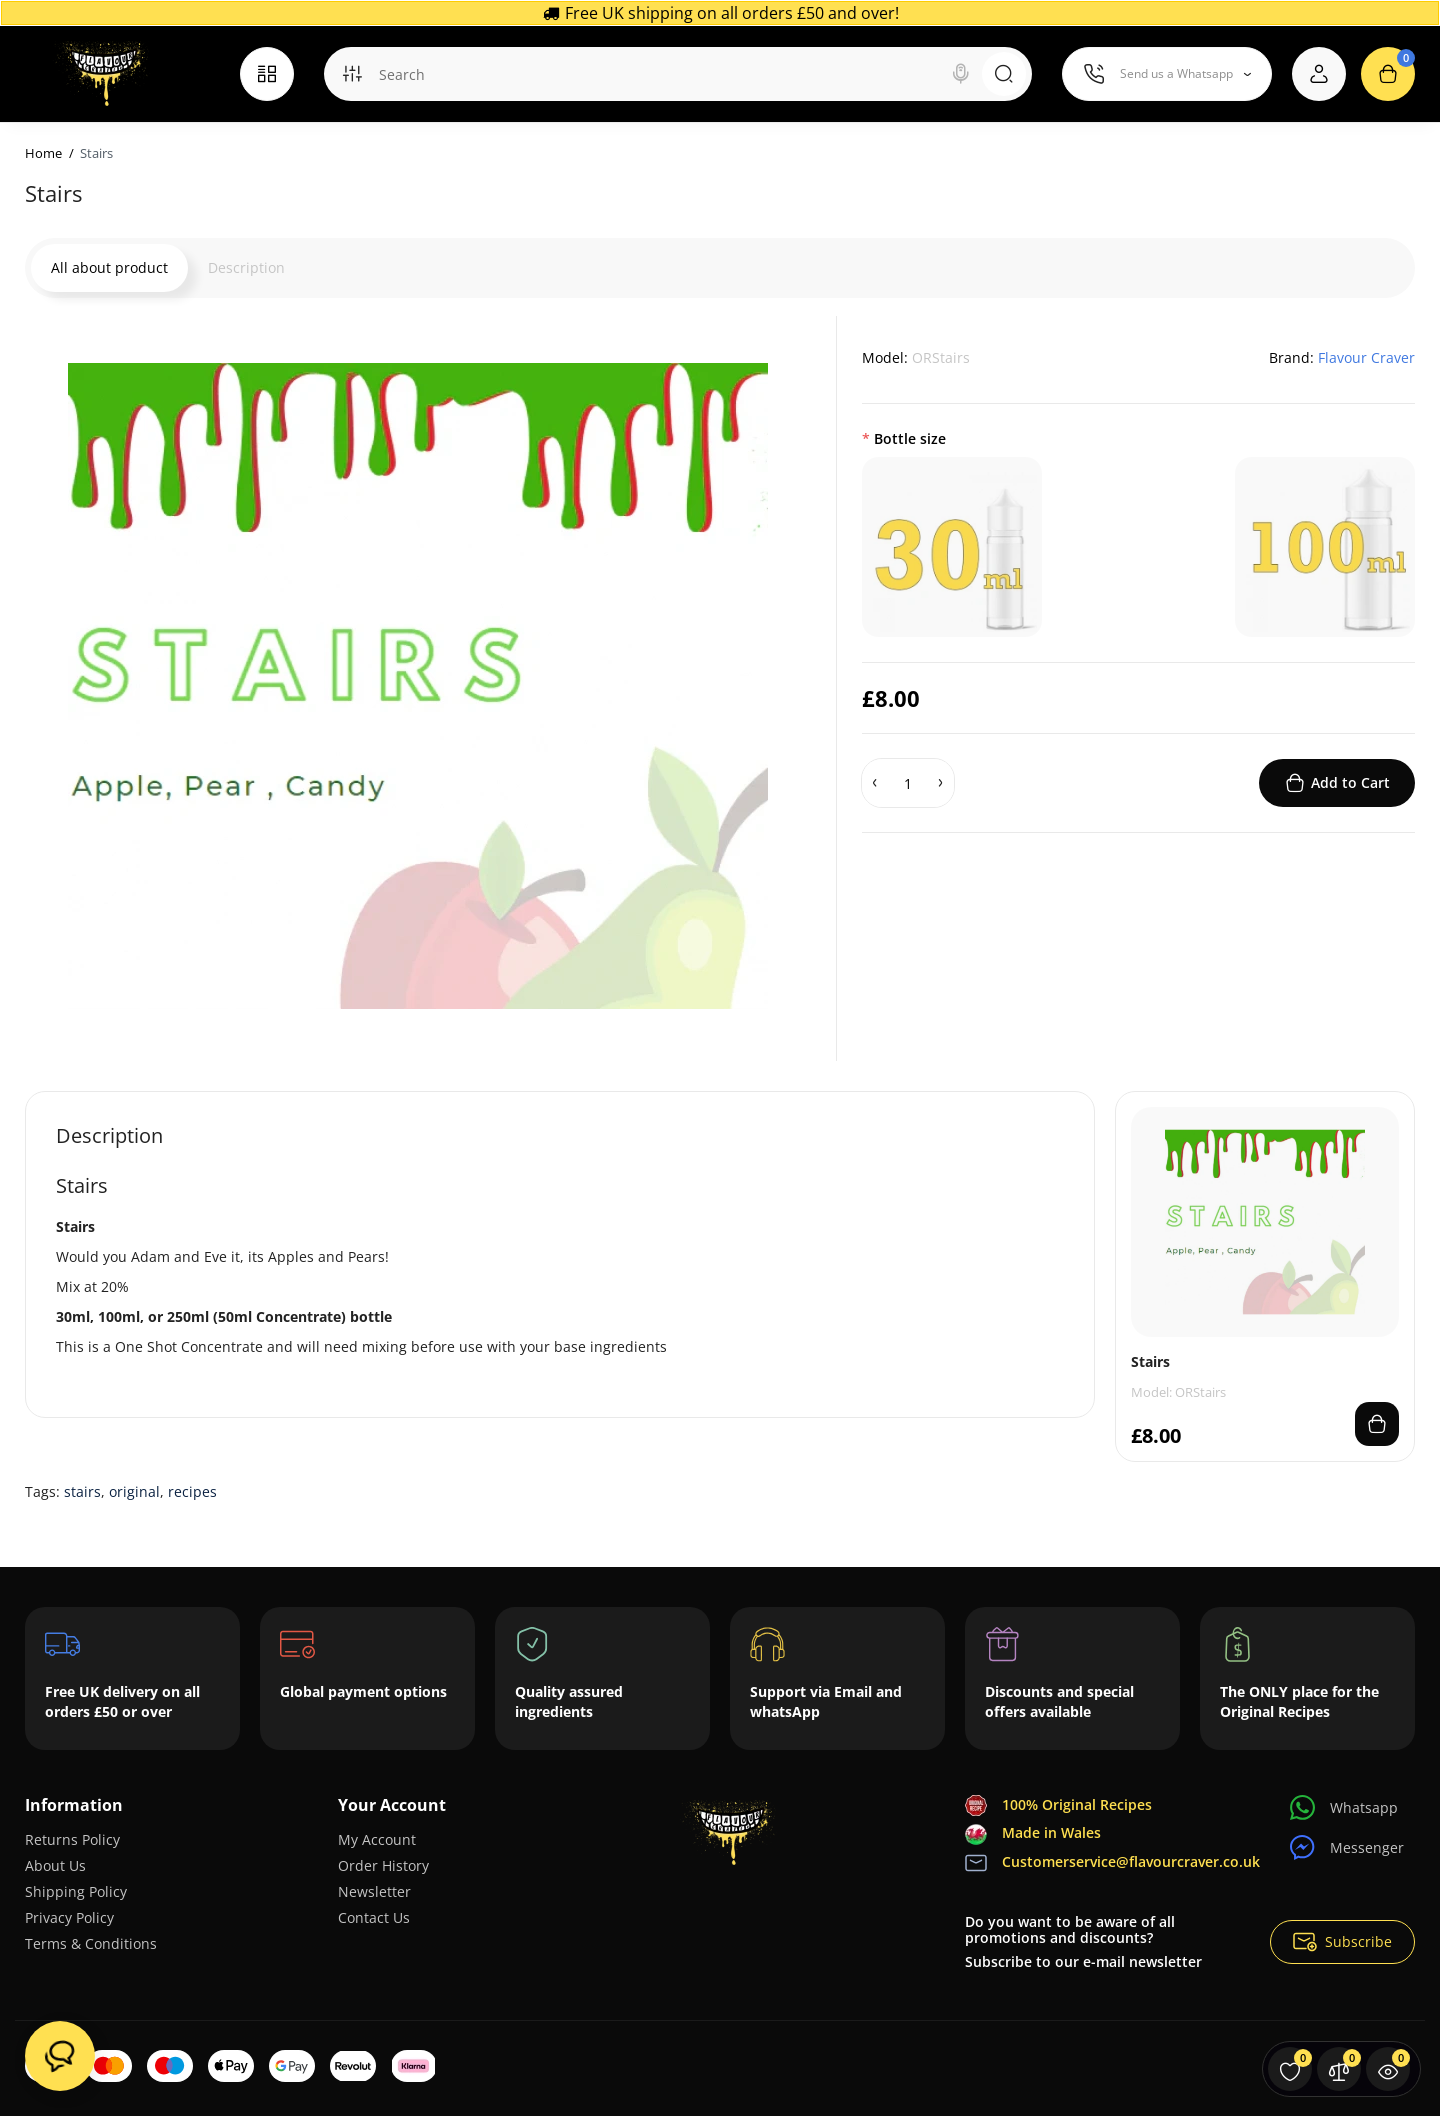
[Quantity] (908, 783)
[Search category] (352, 74)
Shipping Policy (76, 1891)
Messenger (1347, 1847)
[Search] (961, 74)
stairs (82, 1491)
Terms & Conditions (91, 1943)
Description (246, 267)
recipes (192, 1491)
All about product (109, 267)
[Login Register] (1319, 74)
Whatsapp (1344, 1807)
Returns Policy (72, 1839)
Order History (383, 1865)
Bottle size (910, 438)
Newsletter (374, 1891)
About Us (55, 1865)
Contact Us (374, 1917)
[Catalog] (267, 74)
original (134, 1491)
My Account (377, 1839)
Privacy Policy (69, 1917)
